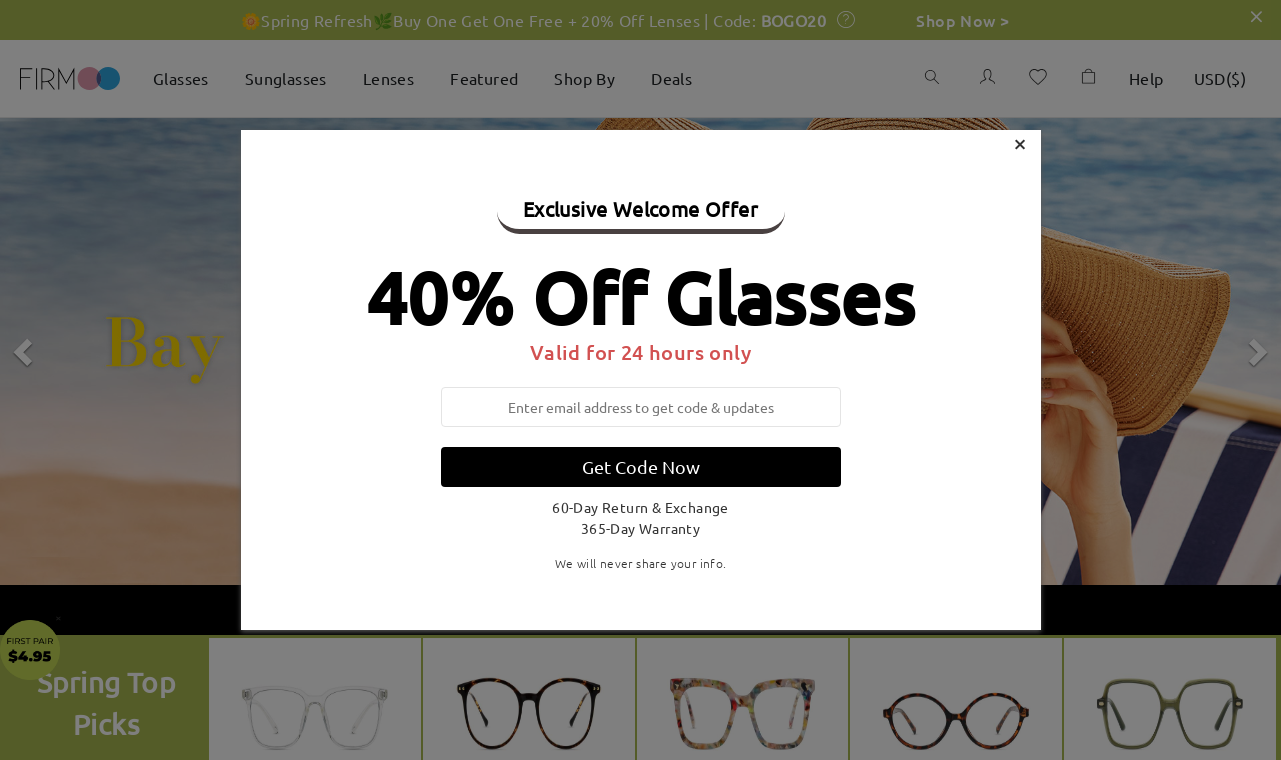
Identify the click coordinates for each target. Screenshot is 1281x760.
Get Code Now (641, 466)
